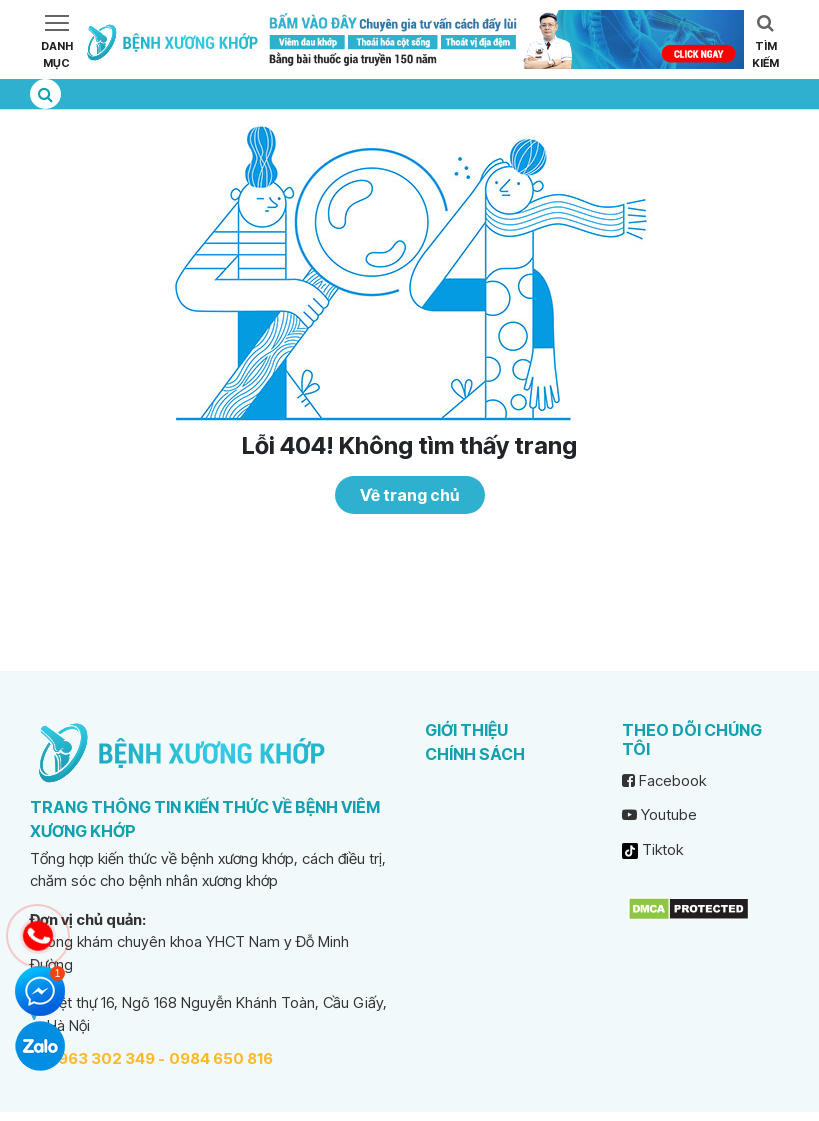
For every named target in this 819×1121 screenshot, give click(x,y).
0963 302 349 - (106, 1058)
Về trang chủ (409, 495)
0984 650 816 (221, 1058)
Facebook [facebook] (664, 780)
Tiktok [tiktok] (652, 849)
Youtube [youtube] (659, 814)
